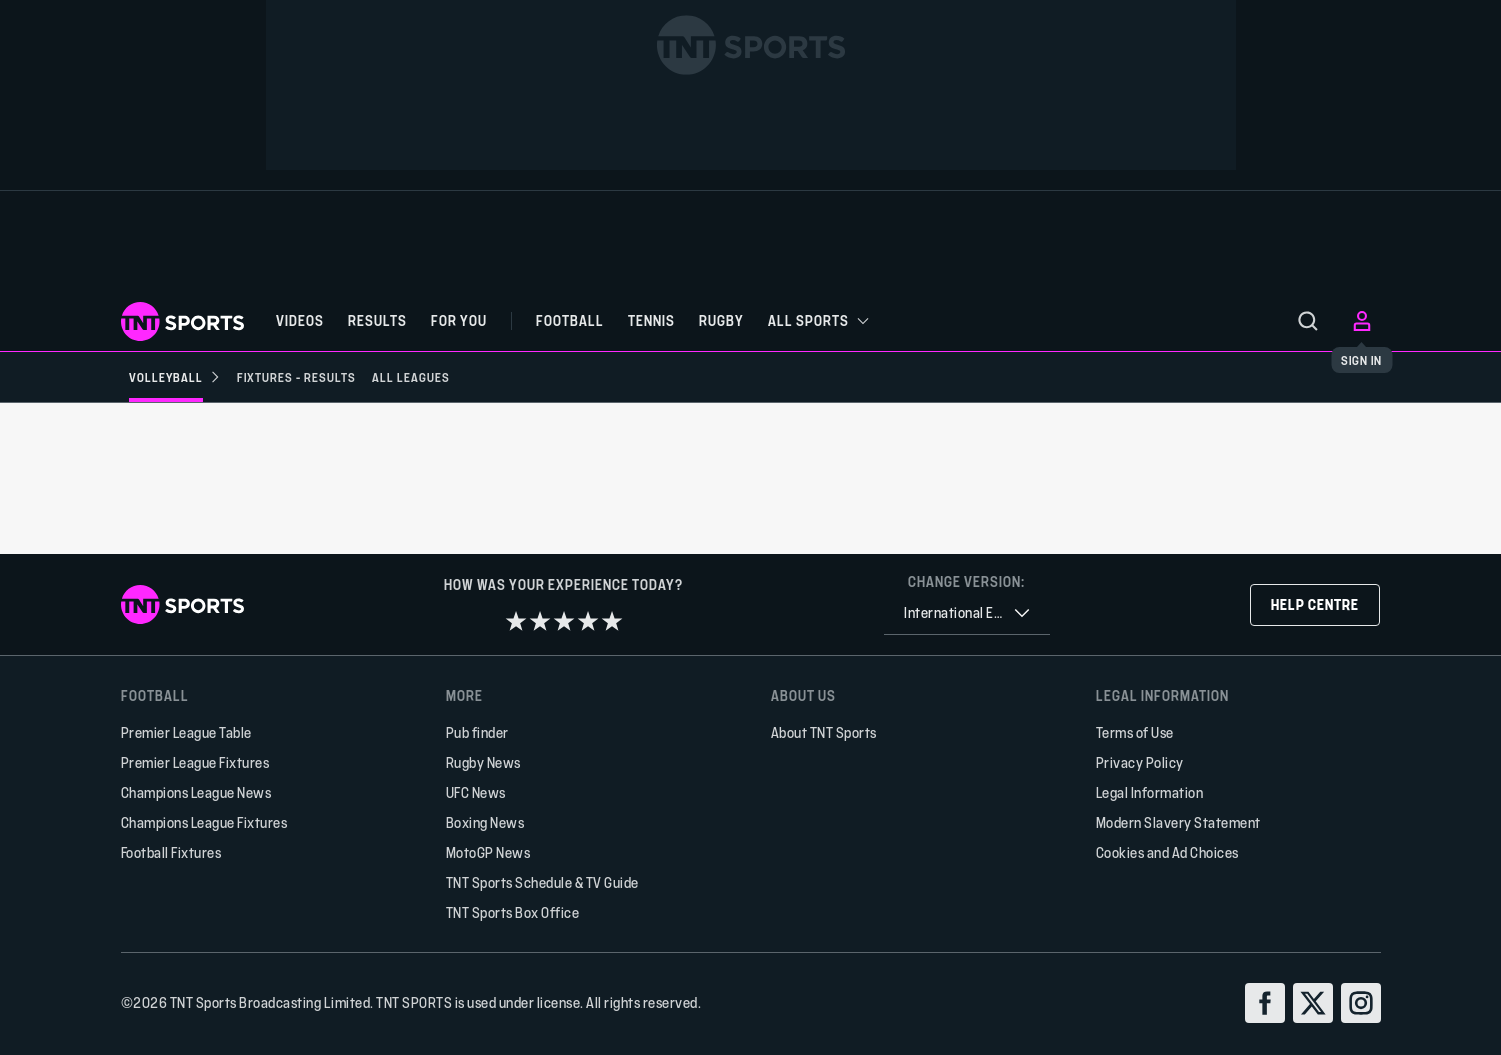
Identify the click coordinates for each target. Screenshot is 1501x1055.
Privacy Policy (1140, 762)
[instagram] (1361, 1003)
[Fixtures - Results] (296, 377)
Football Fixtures (171, 852)
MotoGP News (488, 852)
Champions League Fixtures (204, 822)
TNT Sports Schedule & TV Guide (542, 882)
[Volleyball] (175, 377)
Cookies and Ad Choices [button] (1167, 852)
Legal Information (1150, 792)
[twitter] (1313, 1003)
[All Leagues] (411, 377)
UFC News (476, 792)
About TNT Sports (824, 732)
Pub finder (477, 732)
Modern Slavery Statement (1178, 822)
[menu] (1308, 321)
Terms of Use (1135, 732)
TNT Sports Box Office (513, 912)
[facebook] (1265, 1003)
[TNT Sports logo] (182, 321)
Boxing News (485, 822)
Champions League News (196, 792)
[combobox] (967, 613)
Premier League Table (186, 732)
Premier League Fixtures (195, 762)
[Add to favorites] (423, 459)
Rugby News (483, 762)
